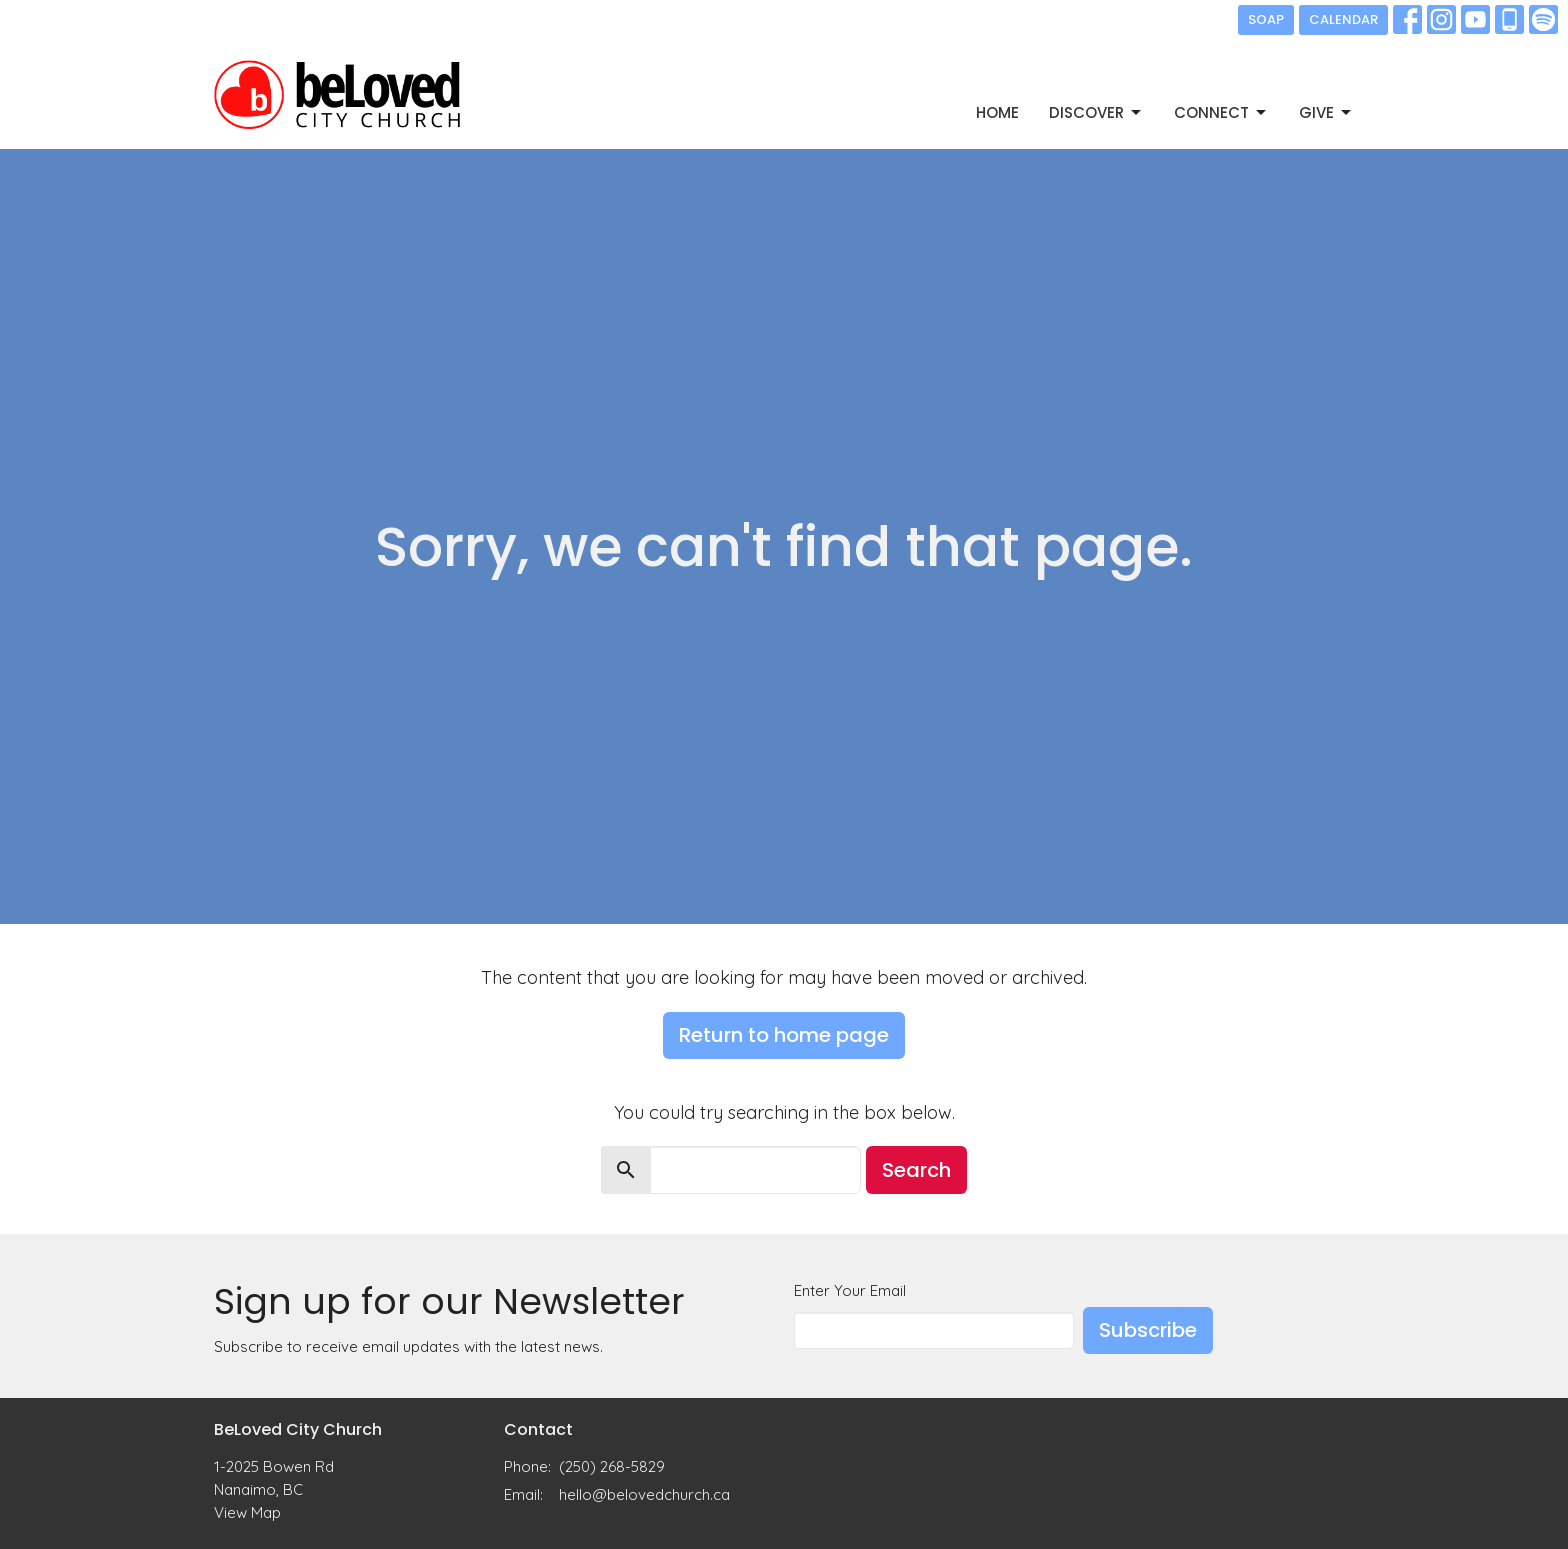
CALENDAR (1343, 19)
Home (997, 112)
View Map (247, 1512)
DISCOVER (1096, 112)
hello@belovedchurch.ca (644, 1494)
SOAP (1266, 19)
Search (916, 1170)
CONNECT (1221, 112)
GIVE (1326, 112)
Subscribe (1148, 1330)
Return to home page (784, 1035)
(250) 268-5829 (612, 1466)
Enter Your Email (850, 1290)
